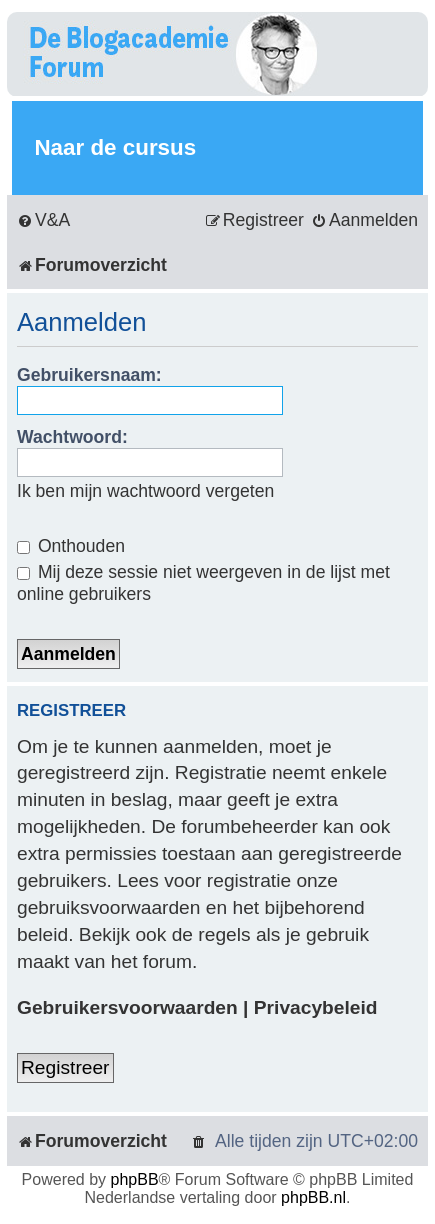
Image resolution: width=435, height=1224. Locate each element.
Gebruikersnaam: (89, 375)
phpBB (135, 1179)
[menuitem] (43, 220)
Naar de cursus (115, 147)
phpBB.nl (313, 1197)
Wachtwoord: (72, 437)
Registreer (65, 1067)
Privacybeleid (316, 1007)
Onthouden (71, 546)
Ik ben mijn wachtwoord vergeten (145, 491)
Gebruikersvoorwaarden (127, 1007)
